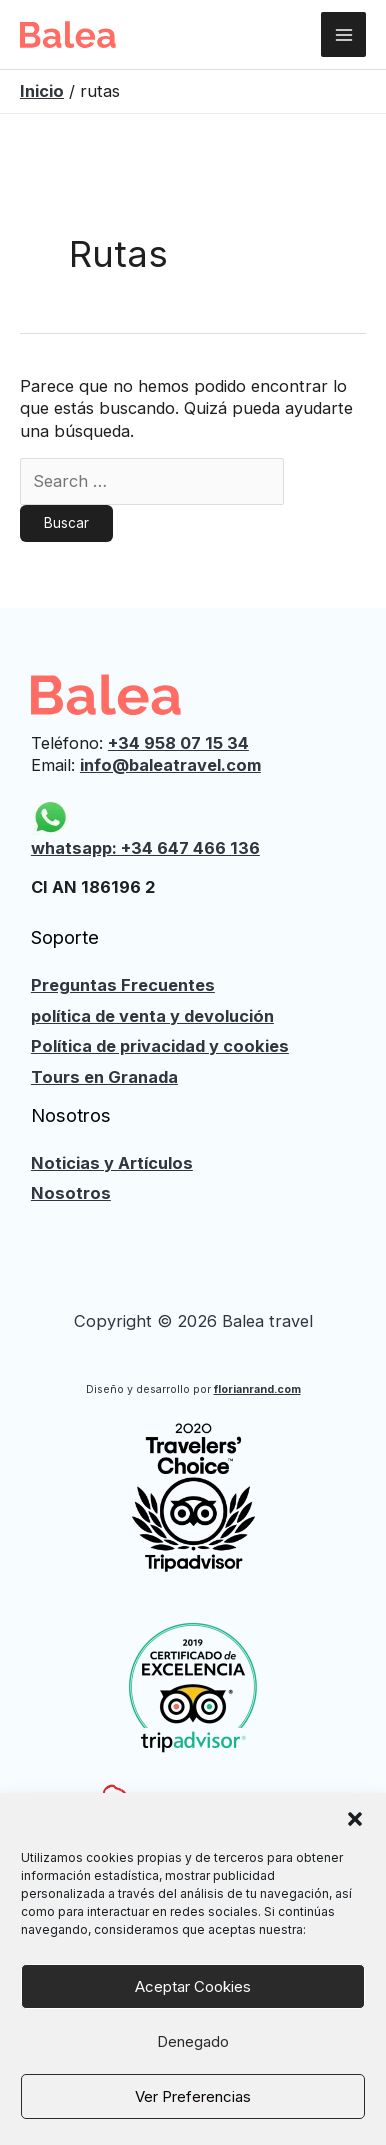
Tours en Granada (104, 1077)
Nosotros (71, 1193)
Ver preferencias (193, 2096)
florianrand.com (257, 1389)
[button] (355, 1819)
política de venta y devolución (152, 1016)
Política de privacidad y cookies (160, 1046)
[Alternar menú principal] (343, 34)
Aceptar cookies (193, 1986)
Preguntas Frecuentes (123, 985)
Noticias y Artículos (112, 1163)
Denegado (193, 2041)
